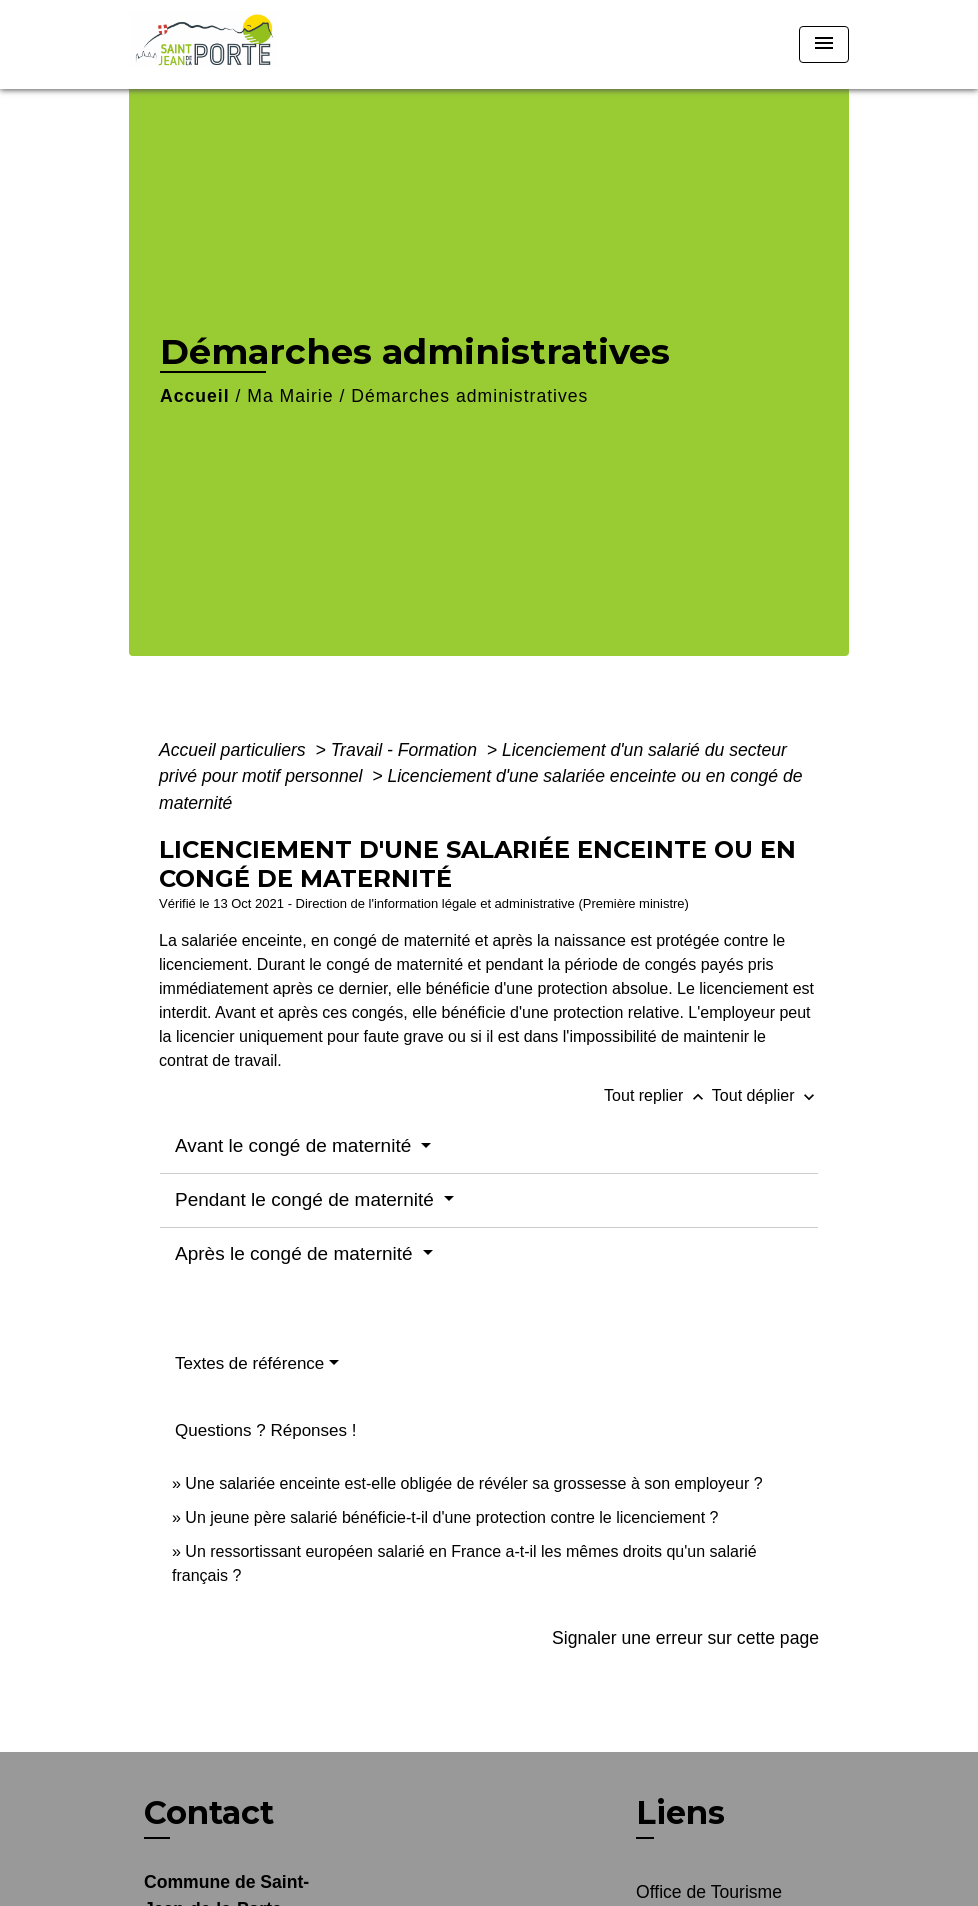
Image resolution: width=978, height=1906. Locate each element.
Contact (209, 1813)
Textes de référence (249, 1363)
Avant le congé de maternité (296, 1145)
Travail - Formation (406, 750)
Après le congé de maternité (296, 1253)
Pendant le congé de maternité (307, 1199)
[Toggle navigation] (824, 44)
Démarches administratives (469, 396)
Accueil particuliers (235, 750)
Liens (680, 1812)
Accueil (195, 396)
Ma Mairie (290, 396)
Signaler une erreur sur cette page (685, 1638)
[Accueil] (254, 44)
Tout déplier (765, 1095)
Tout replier (658, 1095)
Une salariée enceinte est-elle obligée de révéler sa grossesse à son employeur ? (473, 1483)
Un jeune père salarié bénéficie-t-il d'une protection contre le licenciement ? (451, 1517)
